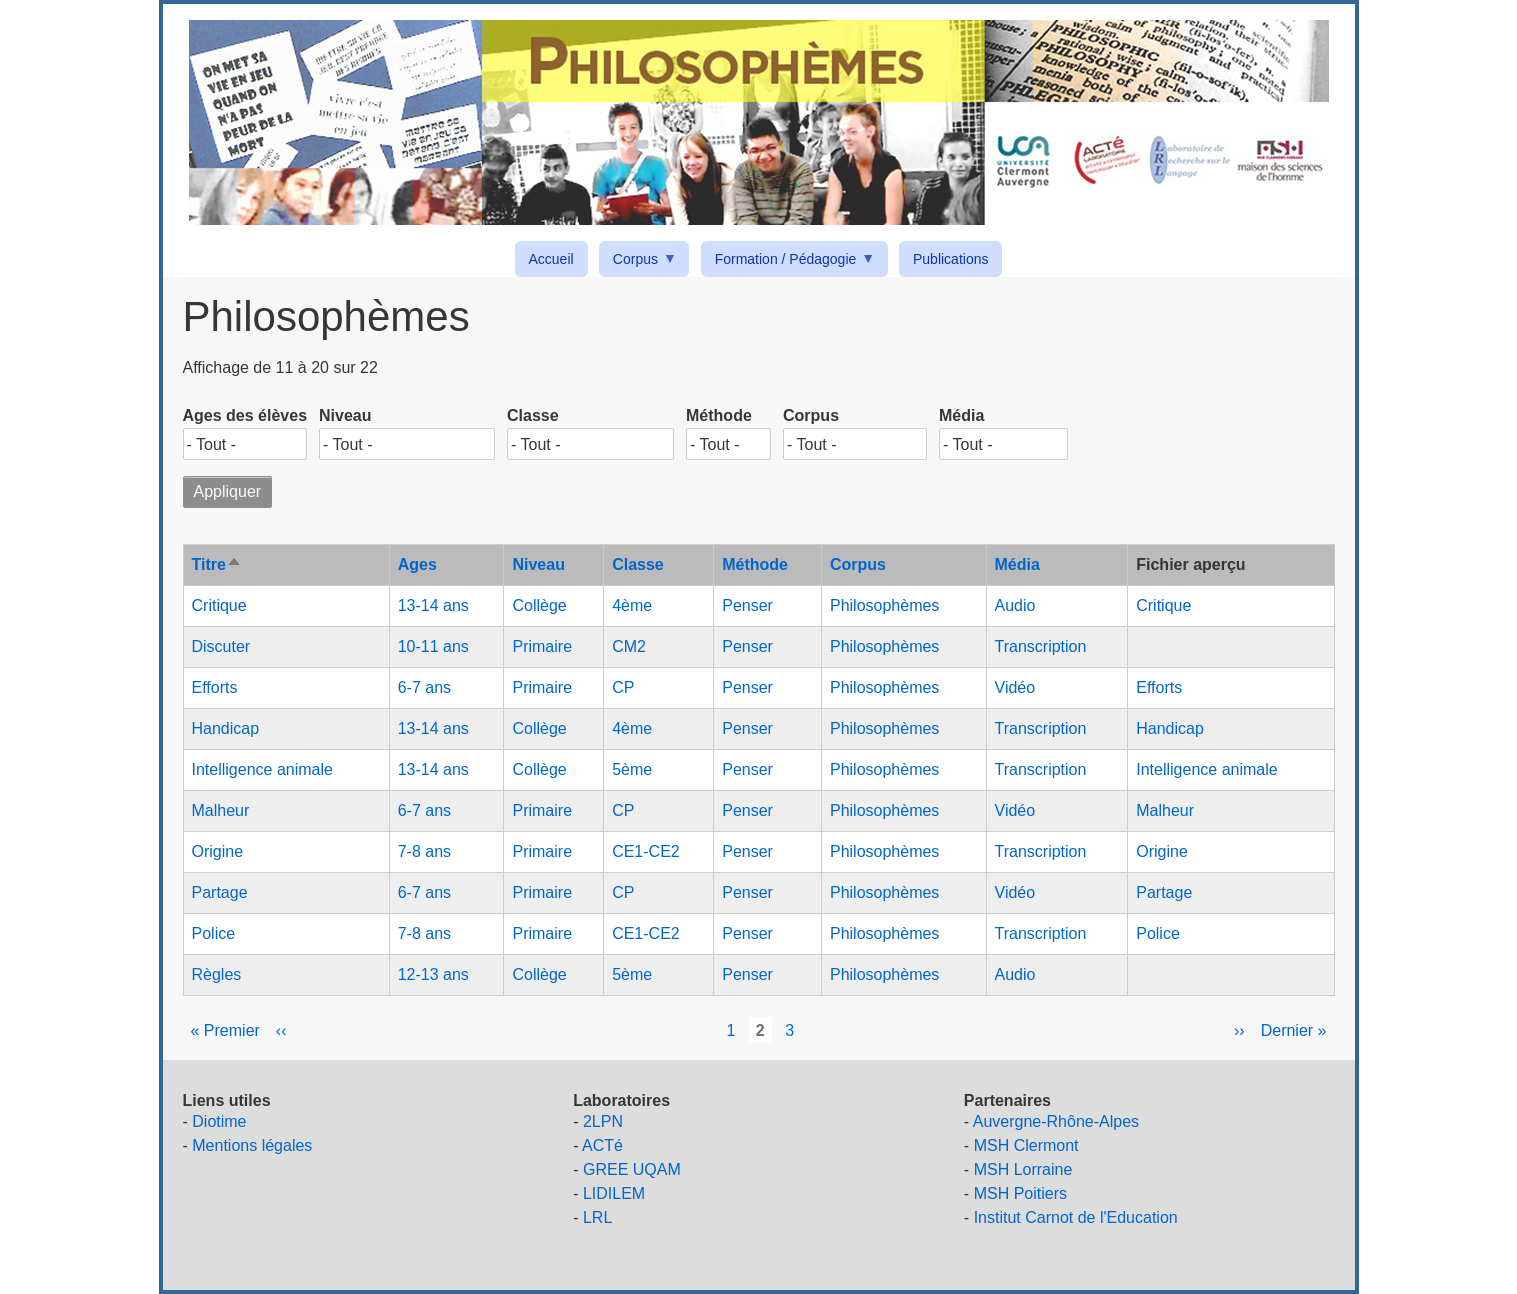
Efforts (215, 687)
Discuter (221, 646)
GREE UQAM (632, 1169)
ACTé (602, 1145)
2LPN (603, 1121)
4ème (632, 605)
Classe (533, 415)
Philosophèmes (884, 605)
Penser (747, 605)
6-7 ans (424, 687)
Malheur (221, 810)
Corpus (639, 262)
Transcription (1041, 646)
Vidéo (1015, 687)
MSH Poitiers (1020, 1193)
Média (961, 415)
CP (623, 687)
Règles (217, 974)
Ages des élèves (245, 415)
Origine (218, 851)
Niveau (345, 415)
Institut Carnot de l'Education (1076, 1217)
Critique (219, 605)
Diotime (219, 1121)
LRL (597, 1217)
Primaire (542, 646)
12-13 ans (433, 974)
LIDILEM (614, 1193)
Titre (217, 564)
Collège (539, 605)
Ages (417, 564)
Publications (951, 259)
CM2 (629, 646)
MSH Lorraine (1023, 1169)
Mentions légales (252, 1145)
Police (214, 933)
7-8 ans (424, 851)
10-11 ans (433, 646)
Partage (220, 892)
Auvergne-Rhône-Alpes (1056, 1121)
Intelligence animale (262, 769)
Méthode (719, 415)
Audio (1015, 605)
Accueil (551, 259)
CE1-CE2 (646, 851)
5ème (632, 769)
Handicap (226, 728)
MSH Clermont (1026, 1145)
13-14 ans (433, 605)
